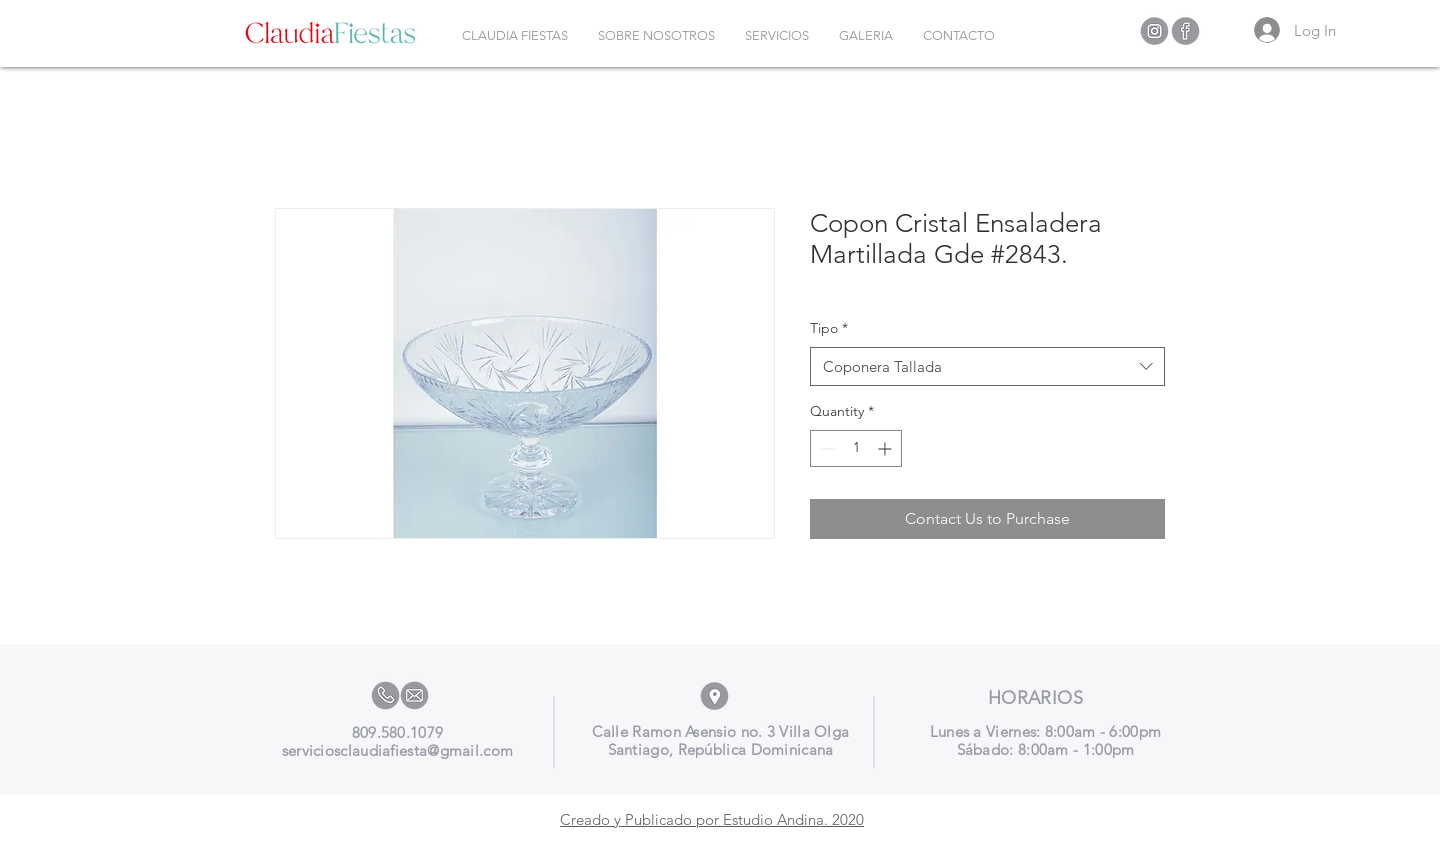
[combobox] (987, 366)
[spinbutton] (856, 448)
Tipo (829, 328)
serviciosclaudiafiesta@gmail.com (398, 750)
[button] (777, 36)
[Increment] (886, 448)
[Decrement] (825, 448)
